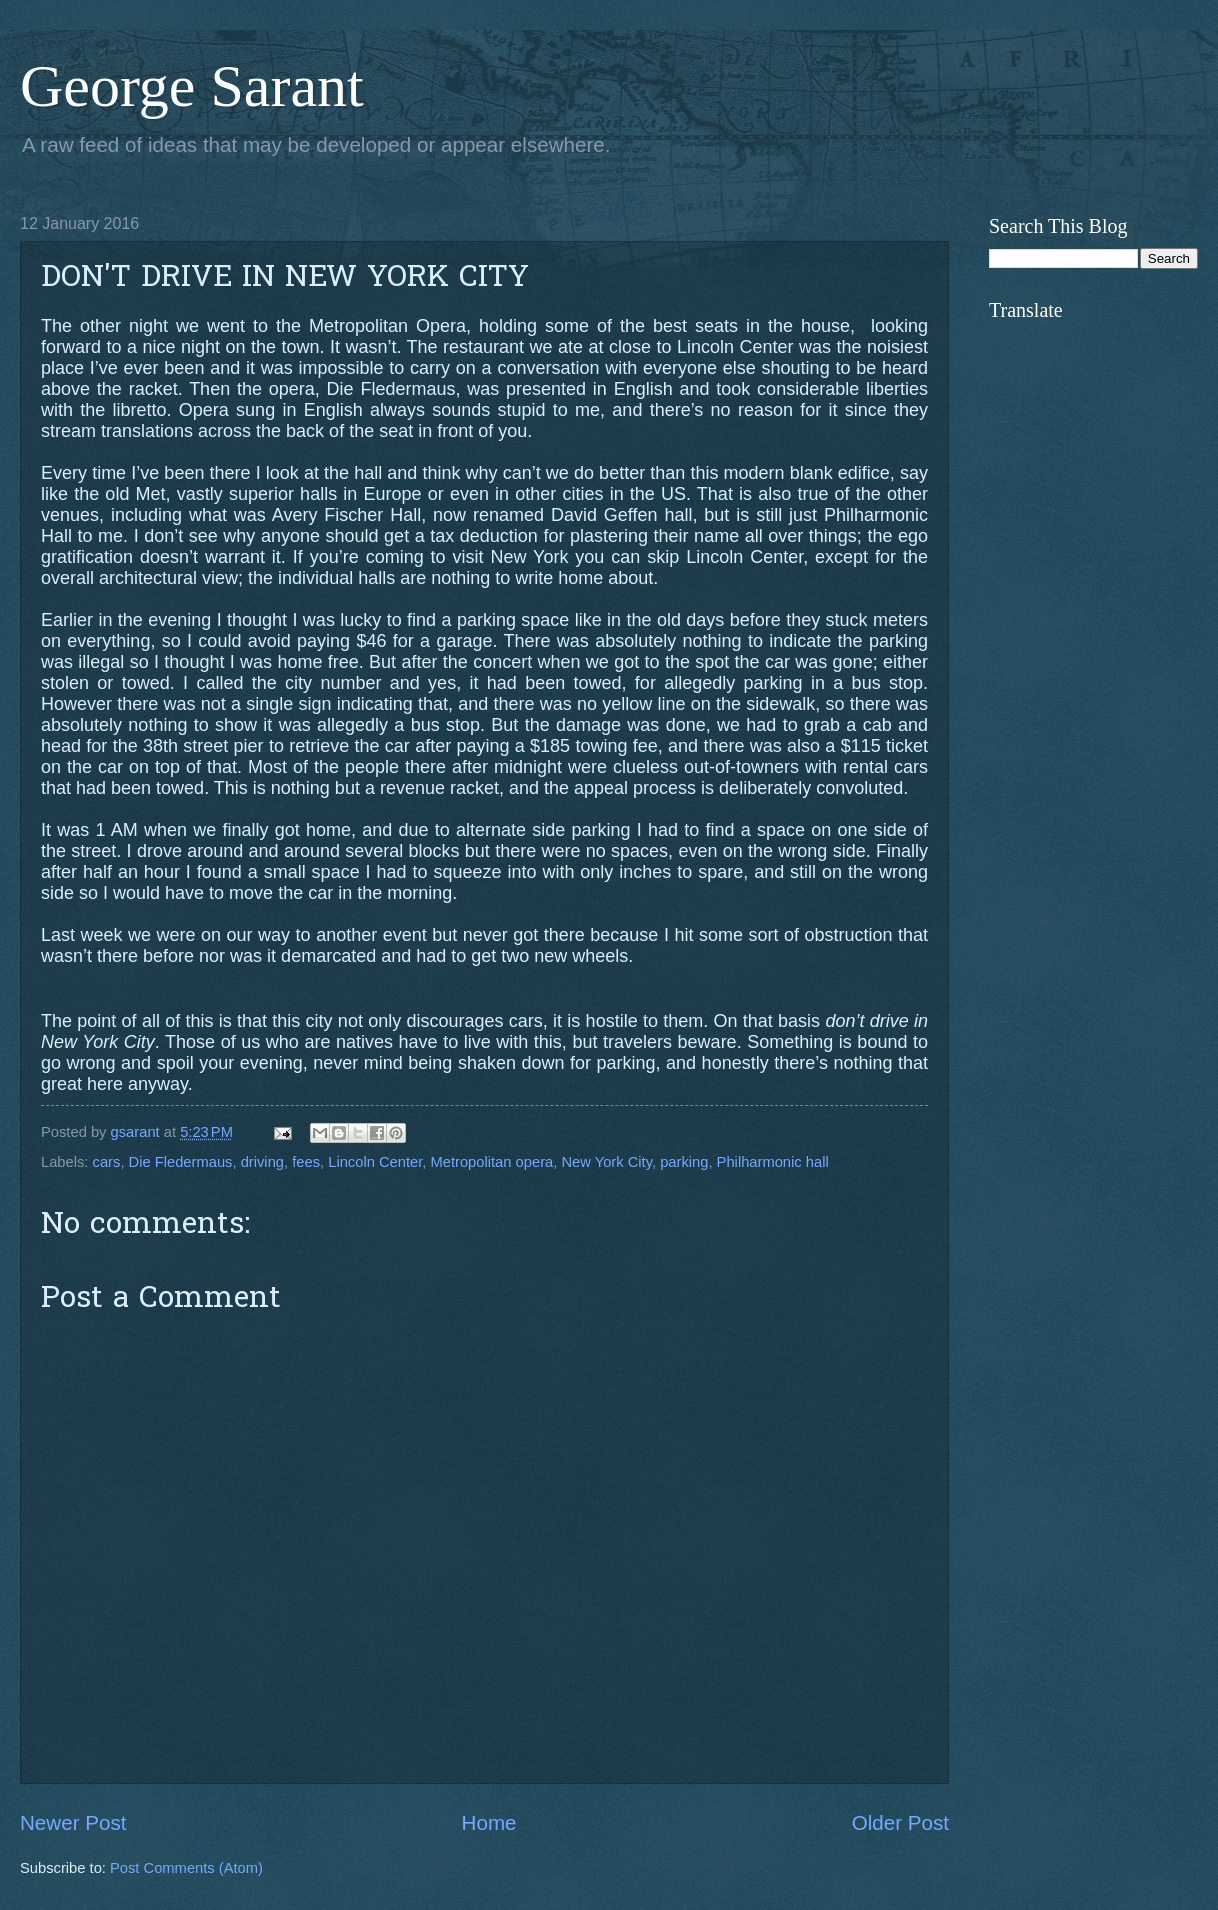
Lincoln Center (375, 1162)
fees (306, 1162)
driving (262, 1162)
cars (107, 1162)
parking (684, 1162)
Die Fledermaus (181, 1162)
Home (489, 1822)
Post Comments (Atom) (186, 1868)
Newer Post (73, 1822)
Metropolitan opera (492, 1162)
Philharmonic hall (773, 1162)
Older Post (900, 1822)
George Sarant (192, 86)
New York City (606, 1162)
